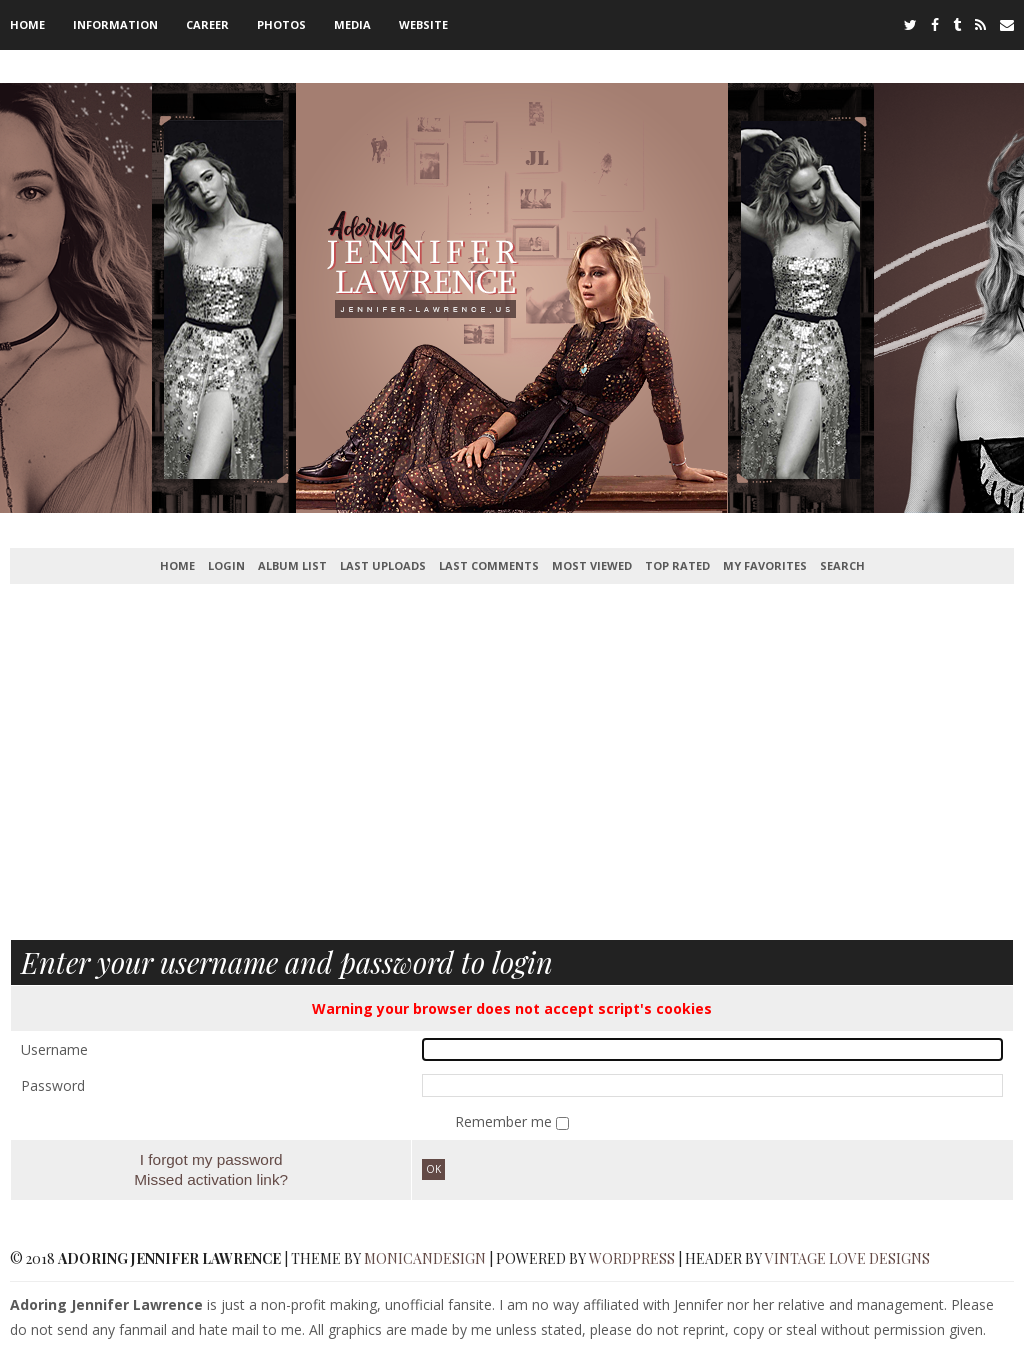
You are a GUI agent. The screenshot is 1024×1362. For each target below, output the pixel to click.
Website (423, 24)
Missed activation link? (211, 1179)
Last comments (489, 565)
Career (207, 24)
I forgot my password (211, 1159)
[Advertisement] (512, 774)
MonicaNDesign (425, 1258)
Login (226, 565)
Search (842, 565)
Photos (281, 24)
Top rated (677, 565)
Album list (292, 565)
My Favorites (765, 565)
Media (352, 24)
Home (27, 24)
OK (433, 1169)
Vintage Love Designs (847, 1258)
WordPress (632, 1258)
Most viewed (592, 565)
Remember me (505, 1121)
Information (115, 24)
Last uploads (383, 565)
